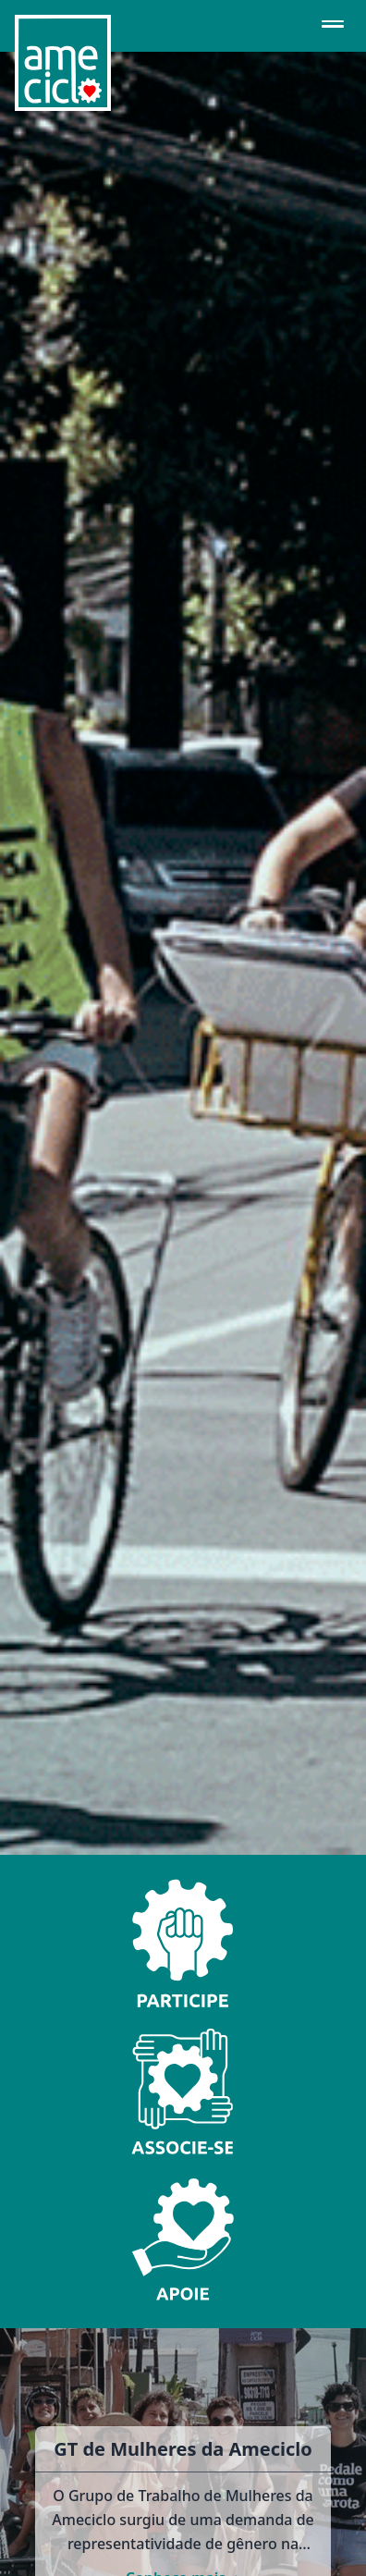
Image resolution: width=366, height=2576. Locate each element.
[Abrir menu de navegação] (332, 25)
